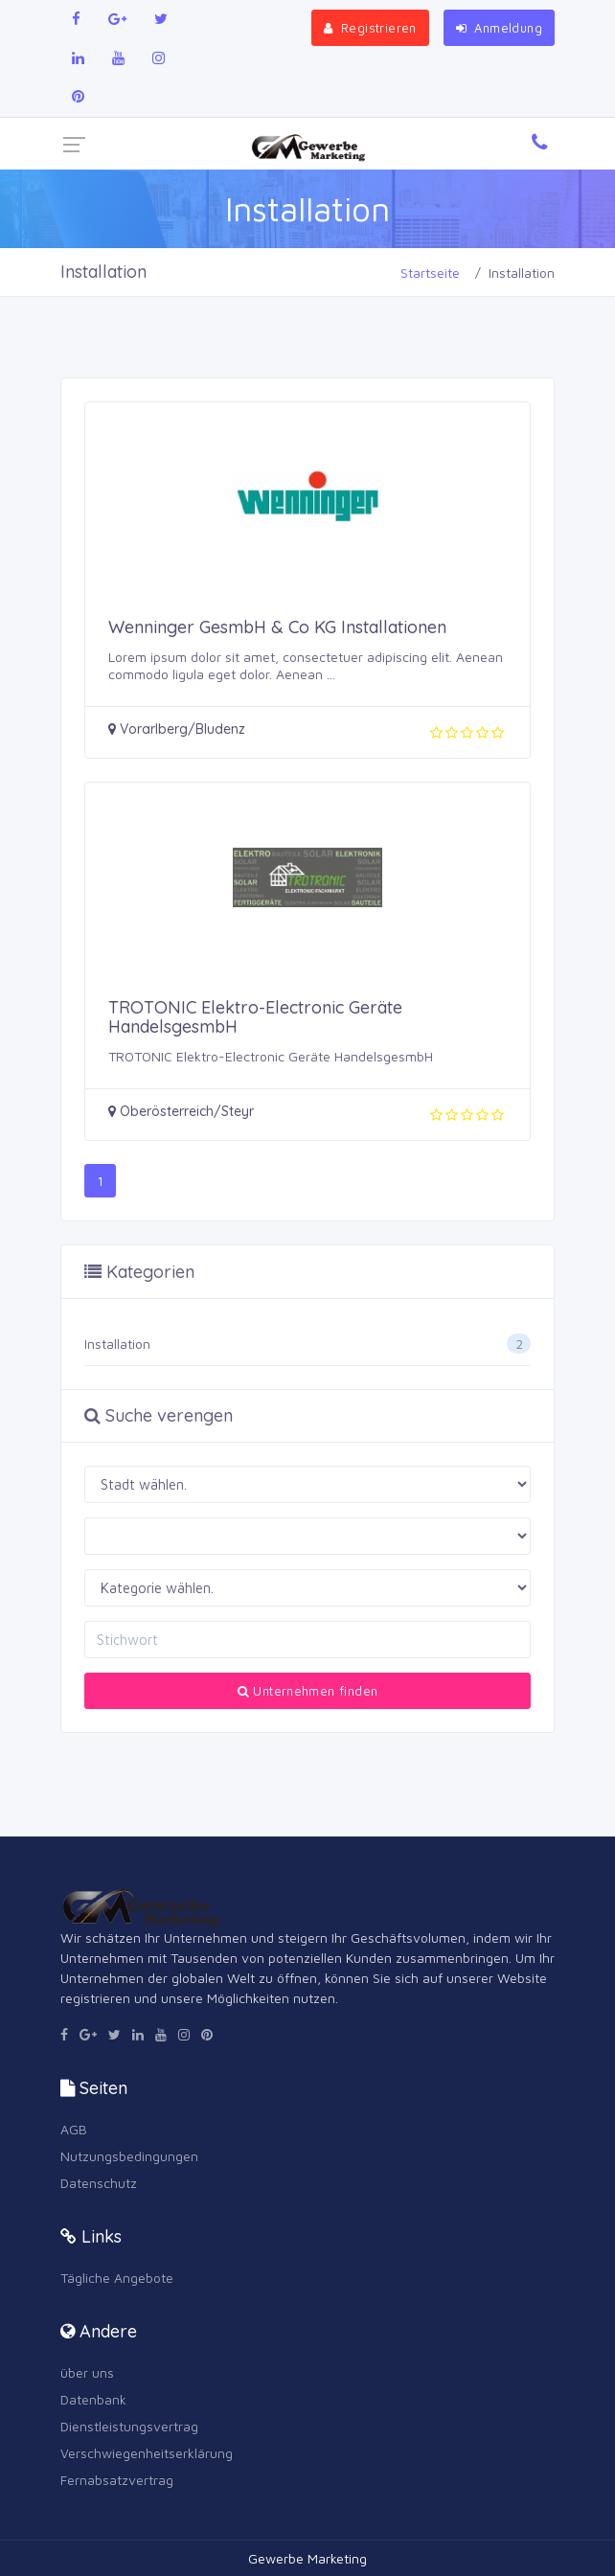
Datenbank (93, 2399)
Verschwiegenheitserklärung (146, 2453)
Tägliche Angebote (116, 2277)
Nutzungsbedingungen (129, 2156)
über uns (87, 2372)
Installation (117, 1343)
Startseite (430, 272)
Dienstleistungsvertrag (129, 2426)
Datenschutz (98, 2183)
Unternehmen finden (308, 1690)
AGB (73, 2129)
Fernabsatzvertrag (116, 2480)
